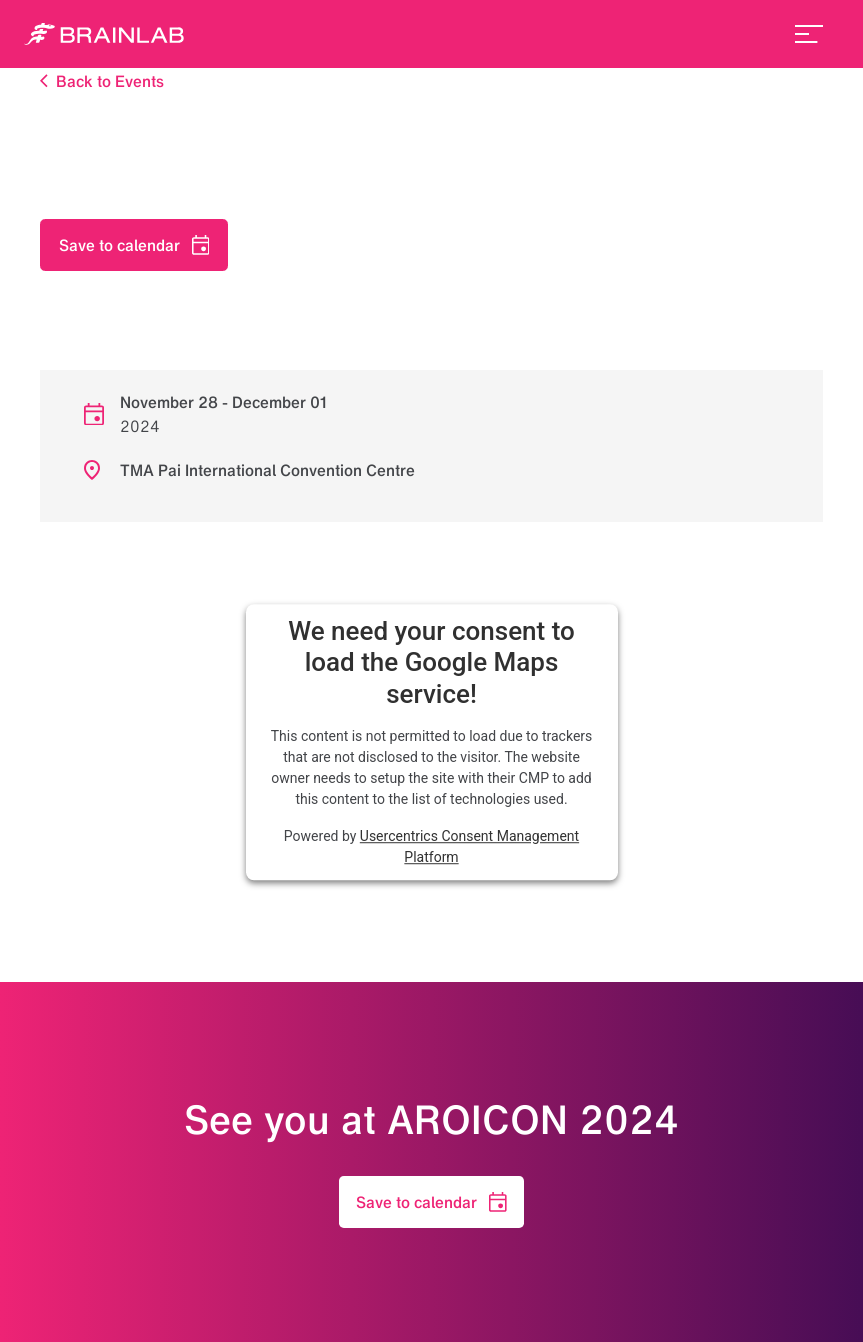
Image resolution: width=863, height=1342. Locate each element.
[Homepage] (104, 34)
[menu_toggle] (809, 34)
